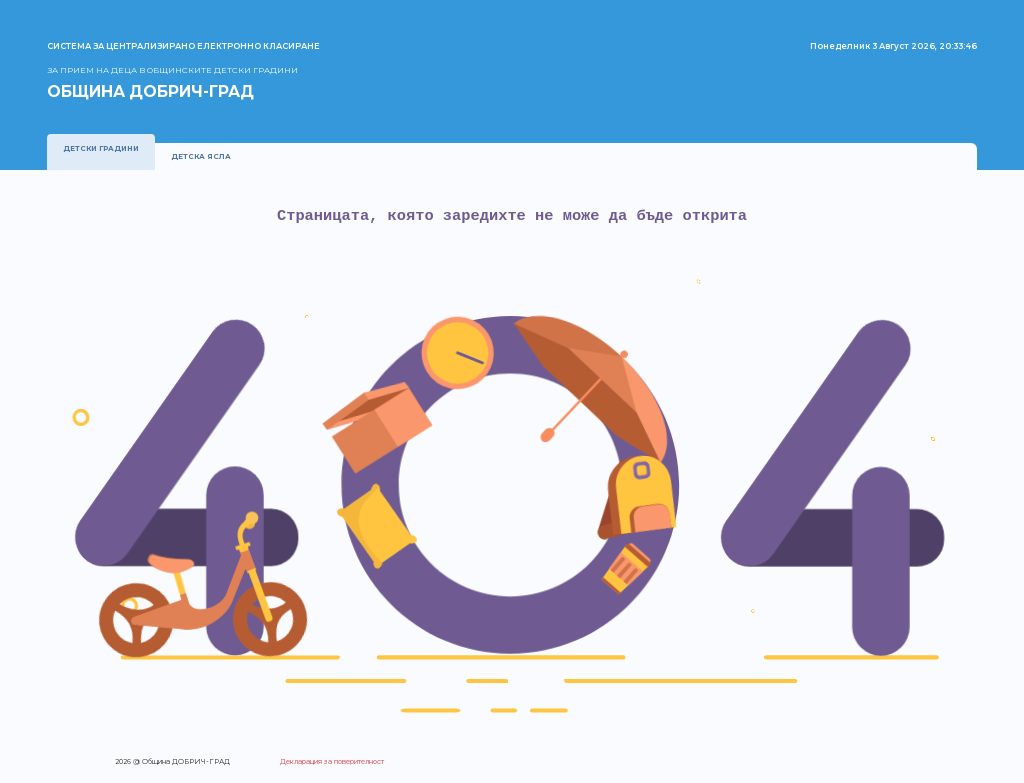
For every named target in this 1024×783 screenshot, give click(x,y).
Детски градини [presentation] (101, 148)
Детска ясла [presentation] (201, 156)
